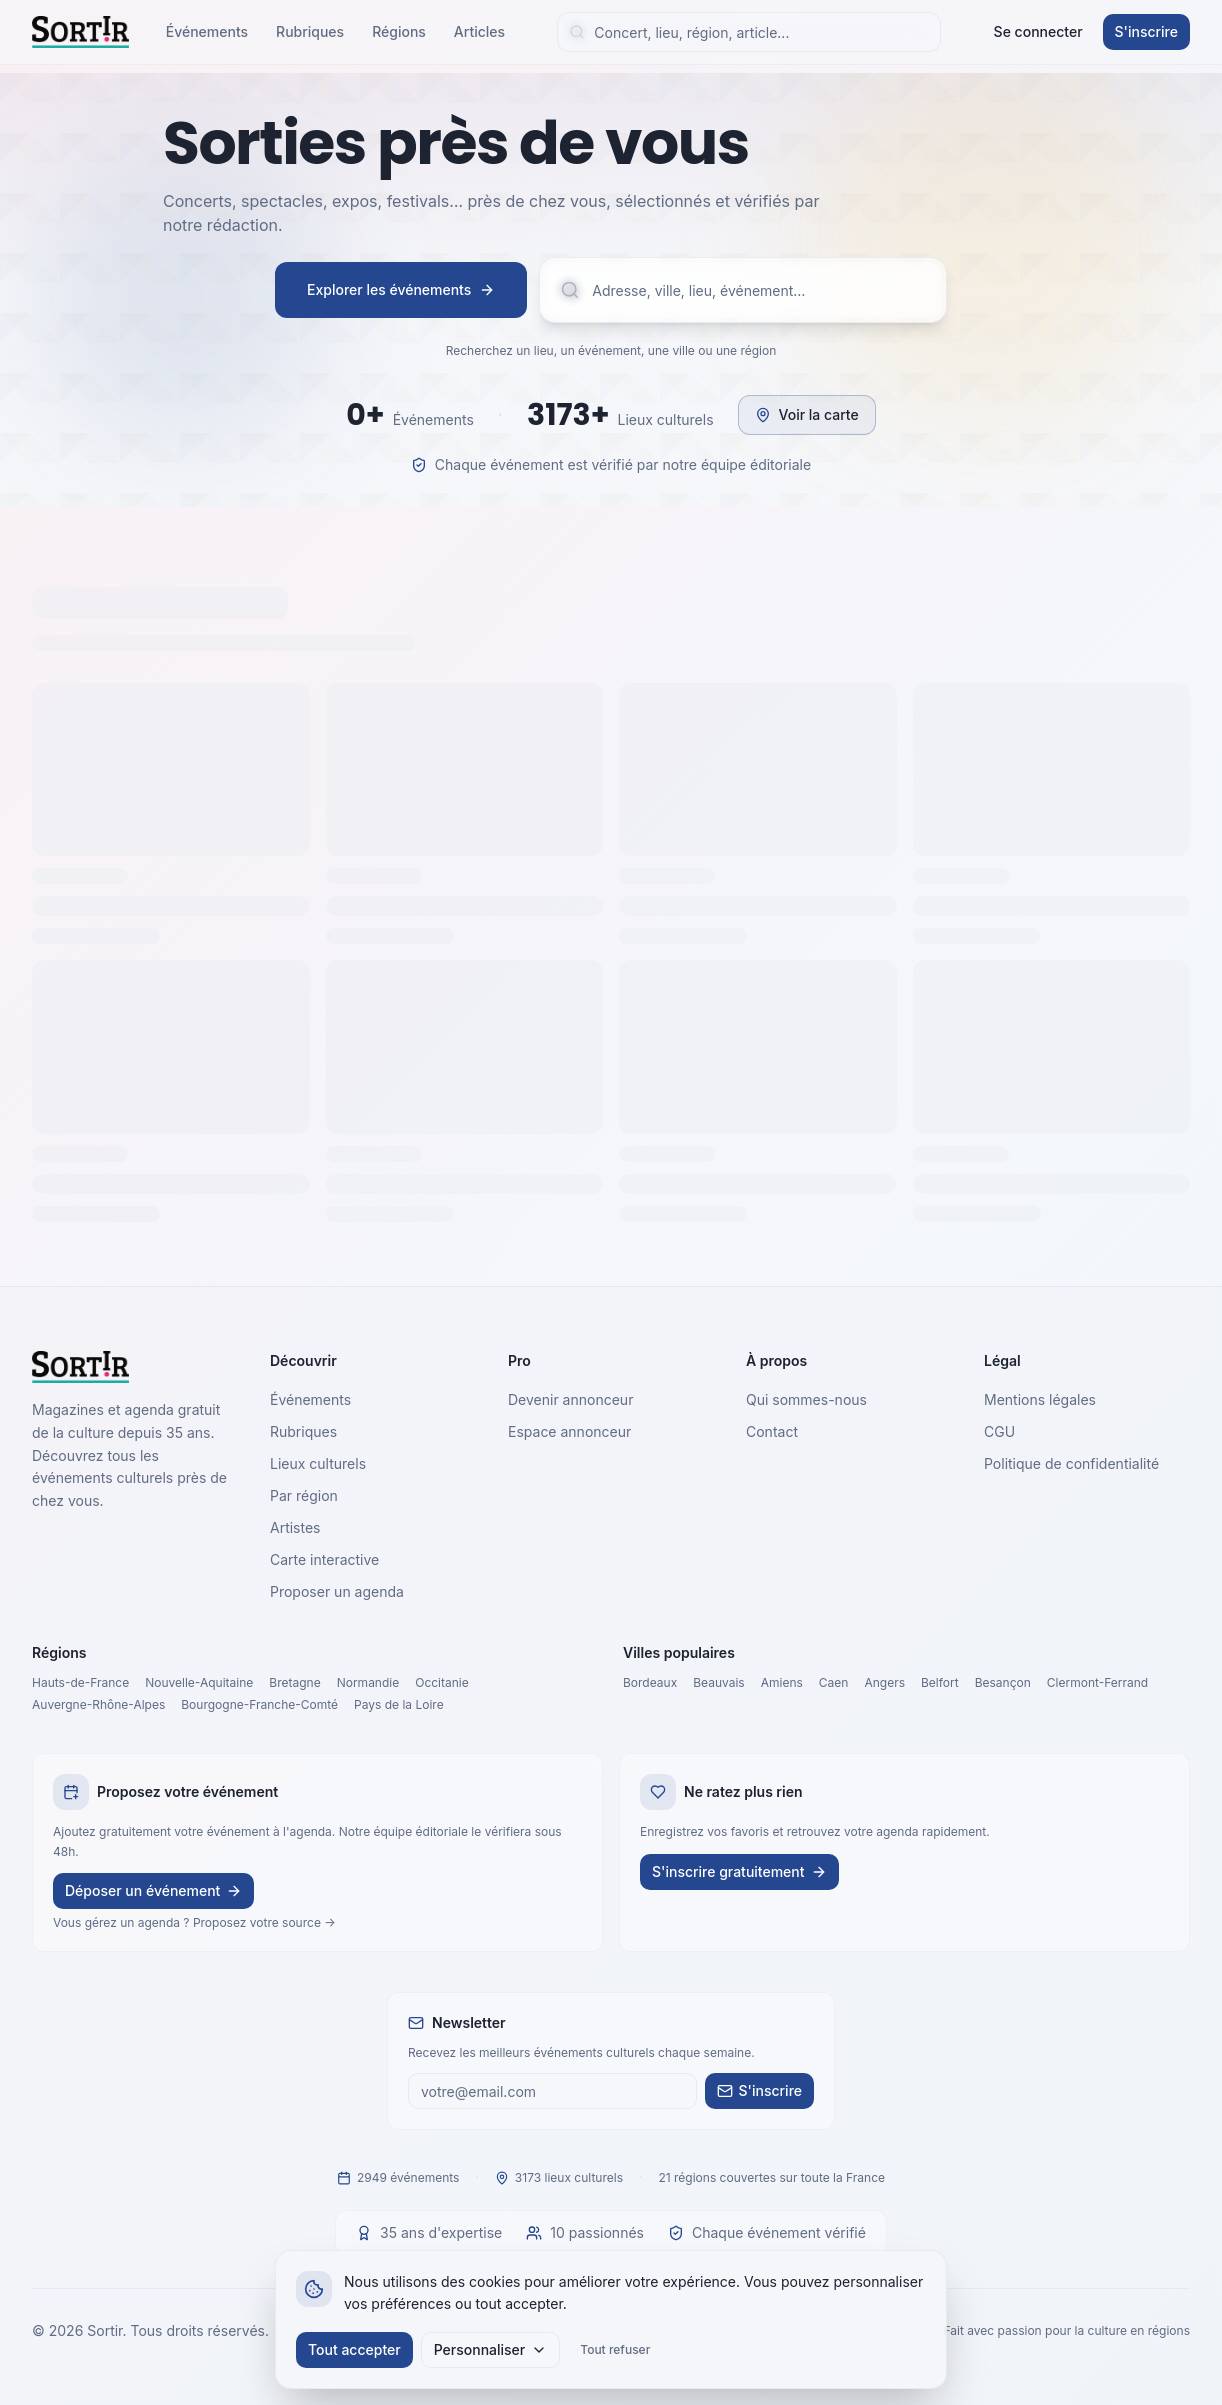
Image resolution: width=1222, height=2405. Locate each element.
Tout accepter (354, 2349)
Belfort (940, 1682)
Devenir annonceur (570, 1399)
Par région (304, 1495)
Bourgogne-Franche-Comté (259, 1704)
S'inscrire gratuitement (739, 1871)
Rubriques (310, 31)
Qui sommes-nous (806, 1399)
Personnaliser (491, 2349)
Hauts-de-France (80, 1682)
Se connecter (1038, 31)
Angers (884, 1682)
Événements (207, 31)
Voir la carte (807, 414)
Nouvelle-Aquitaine (199, 1682)
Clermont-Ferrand (1097, 1682)
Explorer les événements (401, 289)
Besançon (1003, 1682)
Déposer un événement (153, 1890)
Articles (479, 31)
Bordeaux (650, 1682)
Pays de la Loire (399, 1704)
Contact (772, 1431)
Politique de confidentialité (1071, 1463)
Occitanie (442, 1682)
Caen (834, 1682)
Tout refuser (615, 2349)
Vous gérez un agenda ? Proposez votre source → (194, 1922)
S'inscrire (1146, 31)
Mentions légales (1040, 1399)
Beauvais (718, 1682)
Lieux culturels (318, 1463)
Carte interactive (324, 1559)
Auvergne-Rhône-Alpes (98, 1704)
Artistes (295, 1527)
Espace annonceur (569, 1431)
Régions (399, 31)
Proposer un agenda (337, 1591)
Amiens (782, 1682)
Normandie (368, 1682)
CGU (999, 1431)
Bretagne (294, 1682)
